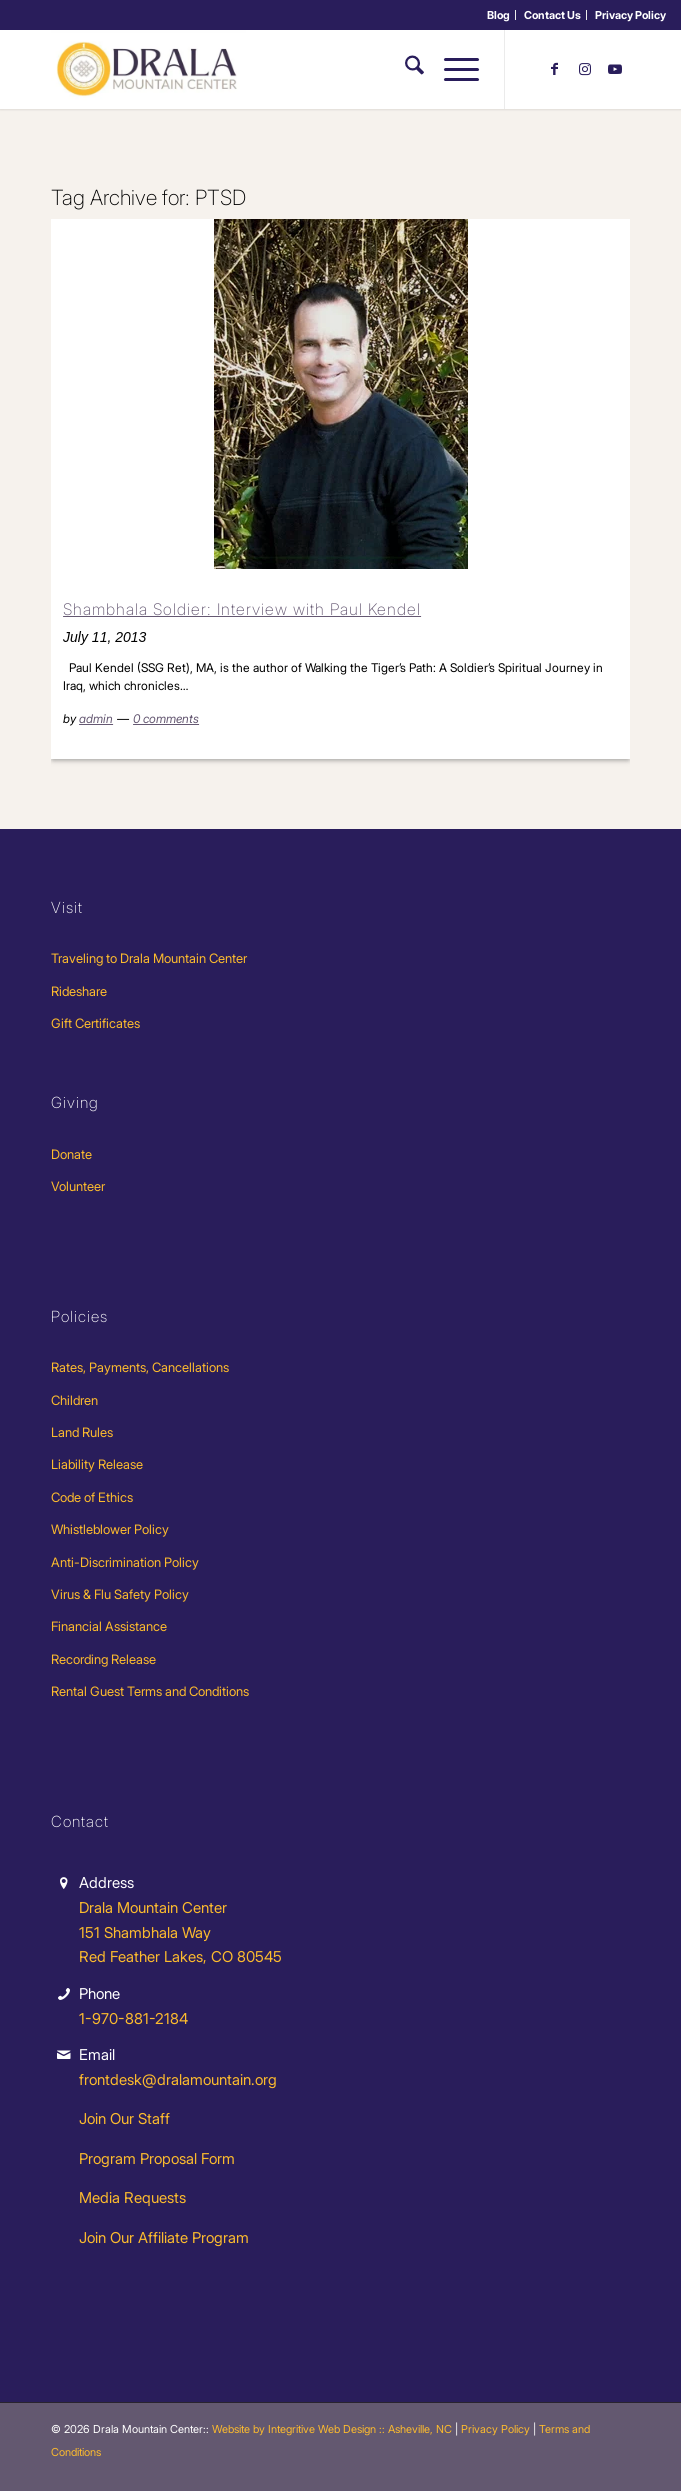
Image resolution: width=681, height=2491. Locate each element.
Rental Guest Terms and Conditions (150, 1691)
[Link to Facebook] (555, 69)
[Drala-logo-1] (282, 69)
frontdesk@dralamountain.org (178, 2079)
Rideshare (79, 991)
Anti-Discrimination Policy (125, 1562)
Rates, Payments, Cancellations (140, 1367)
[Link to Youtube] (615, 69)
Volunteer (78, 1186)
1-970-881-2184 (133, 2018)
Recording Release (103, 1659)
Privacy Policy (630, 15)
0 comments (166, 718)
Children (74, 1400)
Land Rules (82, 1432)
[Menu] (451, 69)
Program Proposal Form (157, 2158)
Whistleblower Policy (110, 1529)
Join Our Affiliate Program (164, 2237)
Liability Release (97, 1464)
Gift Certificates (95, 1023)
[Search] (404, 69)
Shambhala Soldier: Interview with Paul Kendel (242, 609)
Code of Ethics (92, 1497)
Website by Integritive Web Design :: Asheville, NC (332, 2429)
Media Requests (132, 2197)
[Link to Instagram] (585, 69)
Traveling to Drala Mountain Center (149, 958)
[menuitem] (499, 15)
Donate (71, 1154)
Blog (498, 15)
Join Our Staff (124, 2118)
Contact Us (552, 15)
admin (96, 718)
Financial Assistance (109, 1626)
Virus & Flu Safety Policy (120, 1594)
